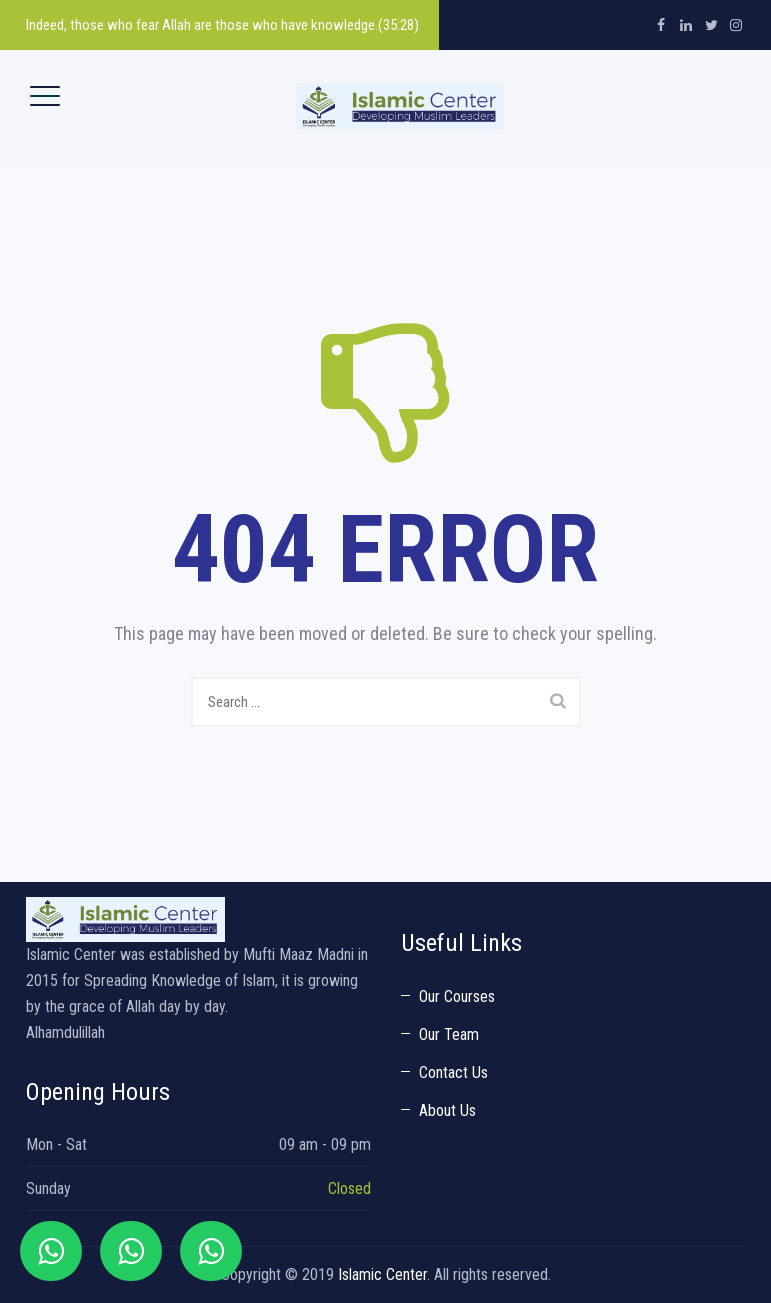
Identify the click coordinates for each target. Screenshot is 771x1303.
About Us (447, 1110)
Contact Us (453, 1072)
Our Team (449, 1034)
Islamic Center (382, 1274)
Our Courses (457, 996)
